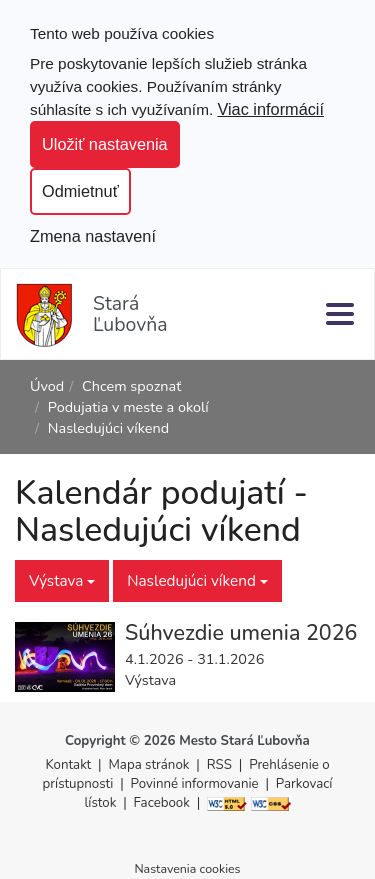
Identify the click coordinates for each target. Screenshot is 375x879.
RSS (221, 765)
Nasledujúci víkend (197, 580)
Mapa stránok (149, 765)
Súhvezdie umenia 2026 (241, 633)
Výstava (62, 580)
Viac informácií (270, 109)
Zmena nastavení (93, 236)
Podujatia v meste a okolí (128, 407)
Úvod (47, 386)
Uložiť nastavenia (105, 144)
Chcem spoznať (131, 386)
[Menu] (340, 313)
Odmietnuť (80, 191)
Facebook (162, 803)
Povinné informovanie (195, 784)
